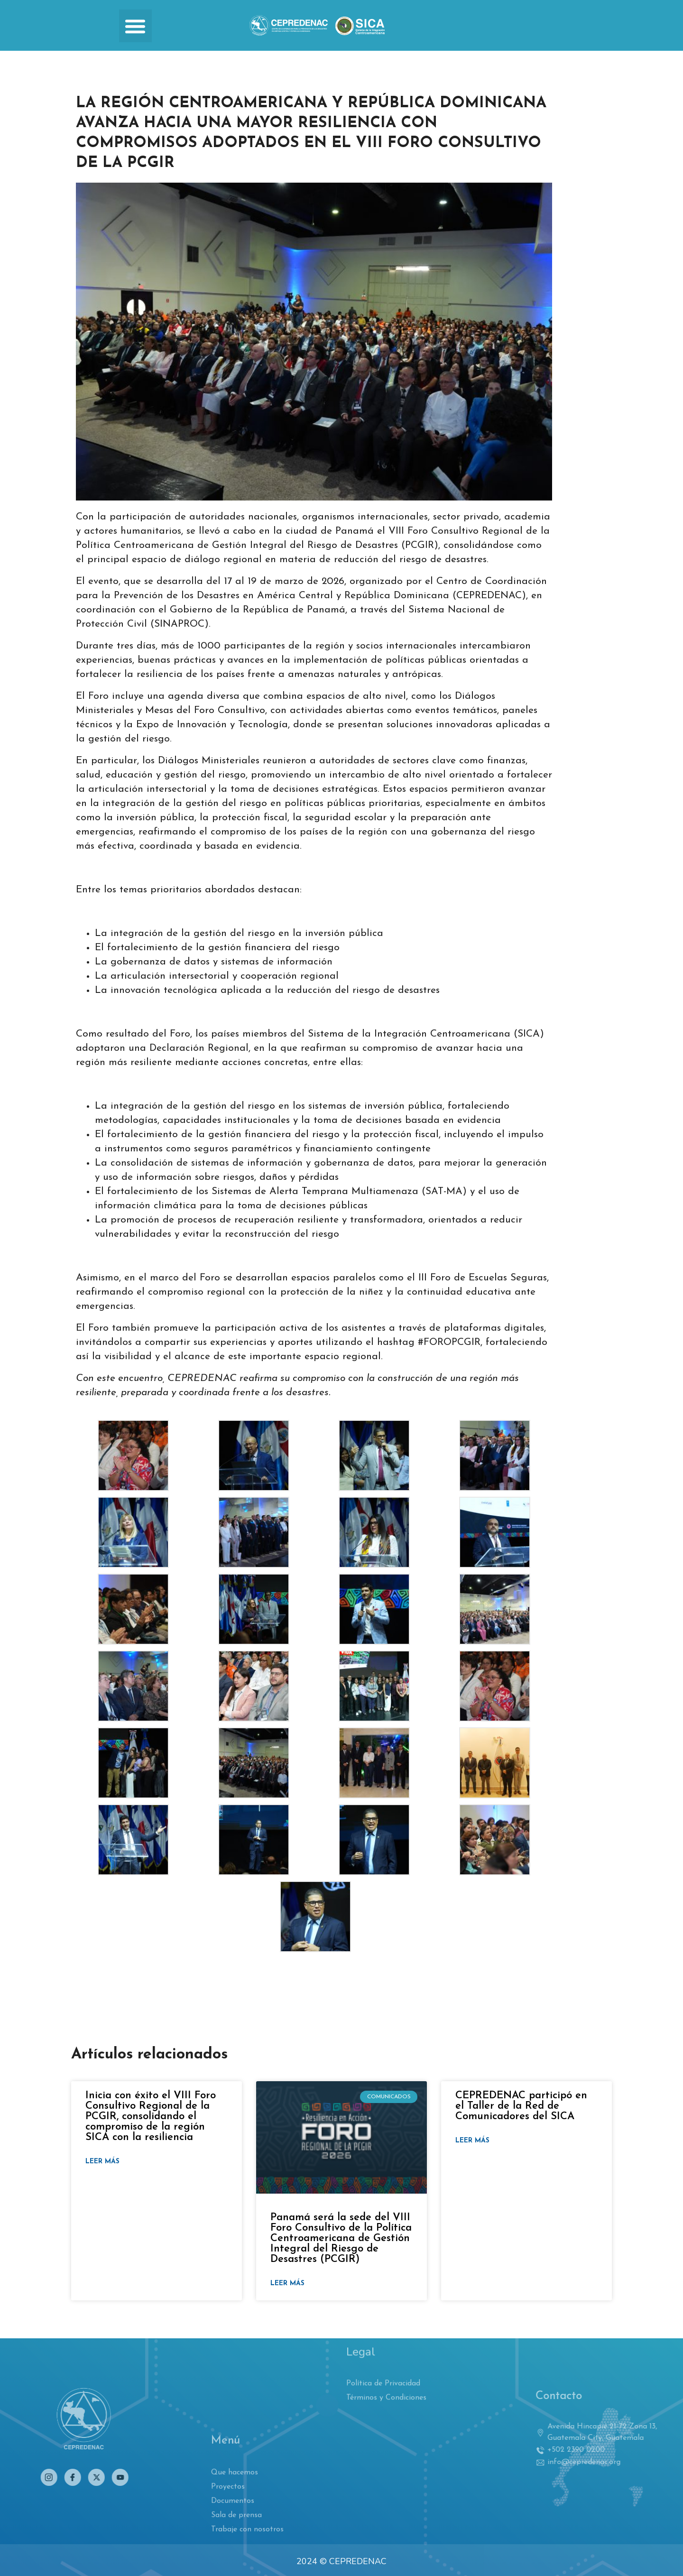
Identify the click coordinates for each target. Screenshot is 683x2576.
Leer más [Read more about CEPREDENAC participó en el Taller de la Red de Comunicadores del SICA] (472, 2140)
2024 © (311, 2561)
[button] (135, 25)
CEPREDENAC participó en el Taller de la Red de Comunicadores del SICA (521, 2106)
